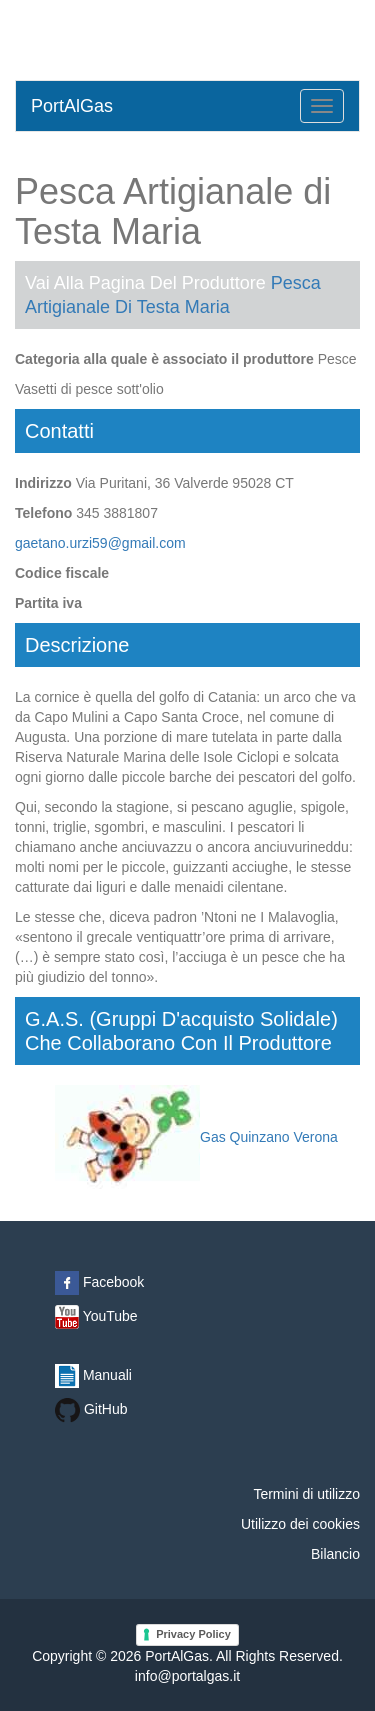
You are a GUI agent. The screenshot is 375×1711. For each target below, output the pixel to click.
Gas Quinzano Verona (196, 1137)
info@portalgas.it (187, 1676)
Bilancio (335, 1554)
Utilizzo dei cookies (300, 1524)
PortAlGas (72, 106)
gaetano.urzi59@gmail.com (100, 543)
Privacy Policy (193, 1634)
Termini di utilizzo (306, 1494)
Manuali (93, 1375)
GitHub (91, 1409)
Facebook (99, 1282)
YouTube (96, 1316)
